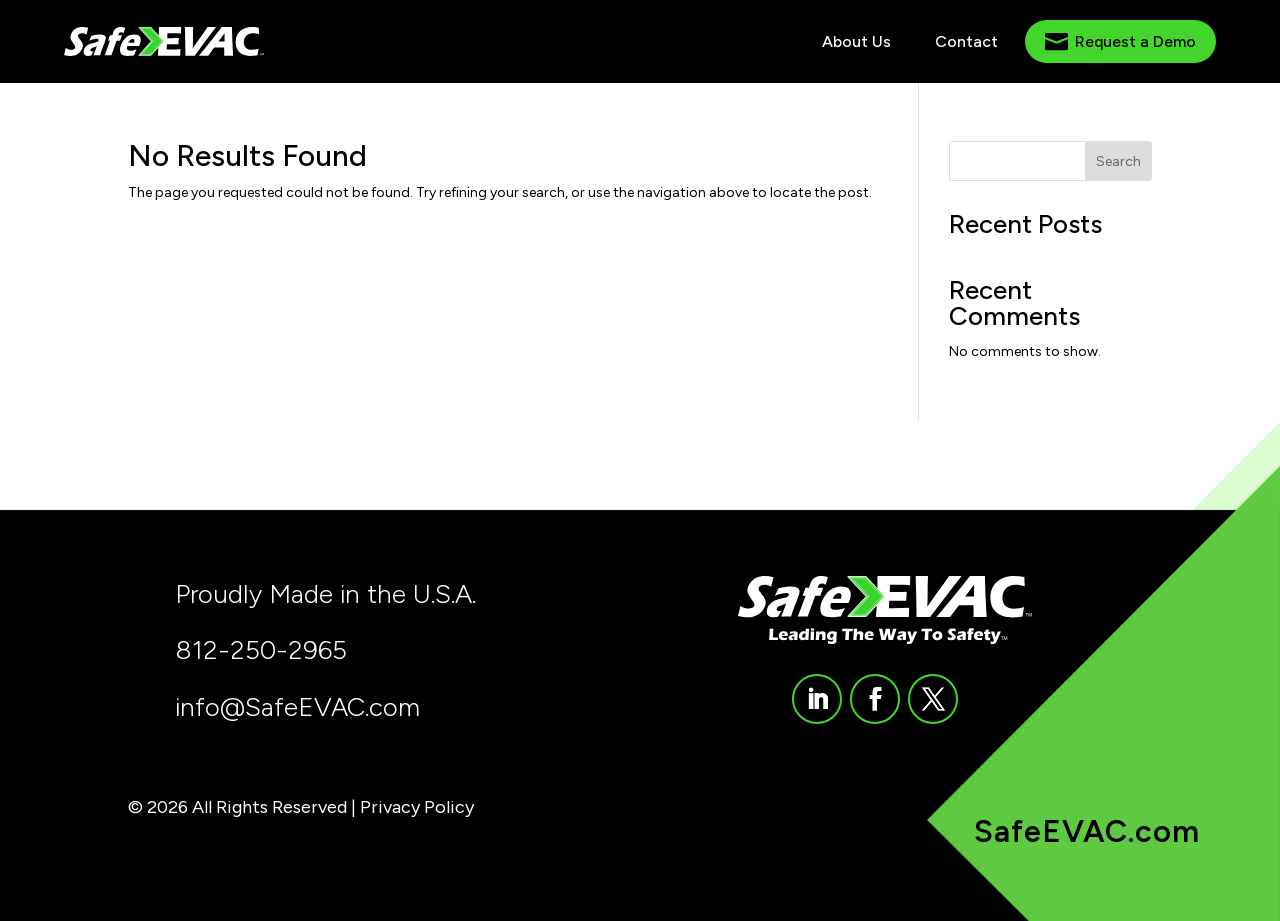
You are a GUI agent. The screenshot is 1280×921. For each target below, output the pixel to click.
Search (1118, 161)
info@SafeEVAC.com (297, 707)
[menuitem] (856, 42)
